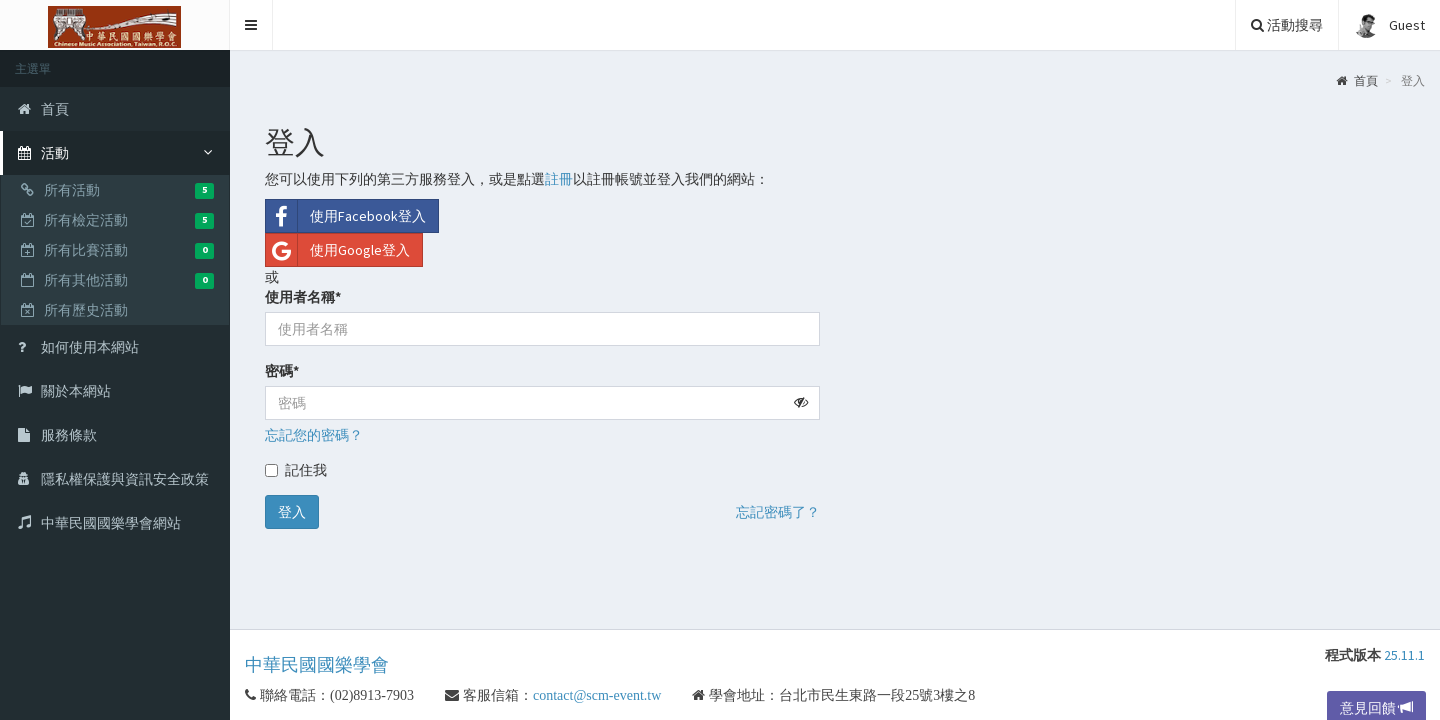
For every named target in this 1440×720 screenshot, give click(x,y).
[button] (251, 25)
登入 (292, 512)
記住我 (296, 470)
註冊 (559, 179)
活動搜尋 (1287, 25)
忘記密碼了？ (778, 512)
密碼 (282, 371)
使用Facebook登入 (346, 216)
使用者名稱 (303, 297)
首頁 (1357, 80)
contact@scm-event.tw (611, 695)
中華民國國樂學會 (317, 664)
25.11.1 (1404, 655)
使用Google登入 (338, 250)
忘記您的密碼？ (314, 435)
